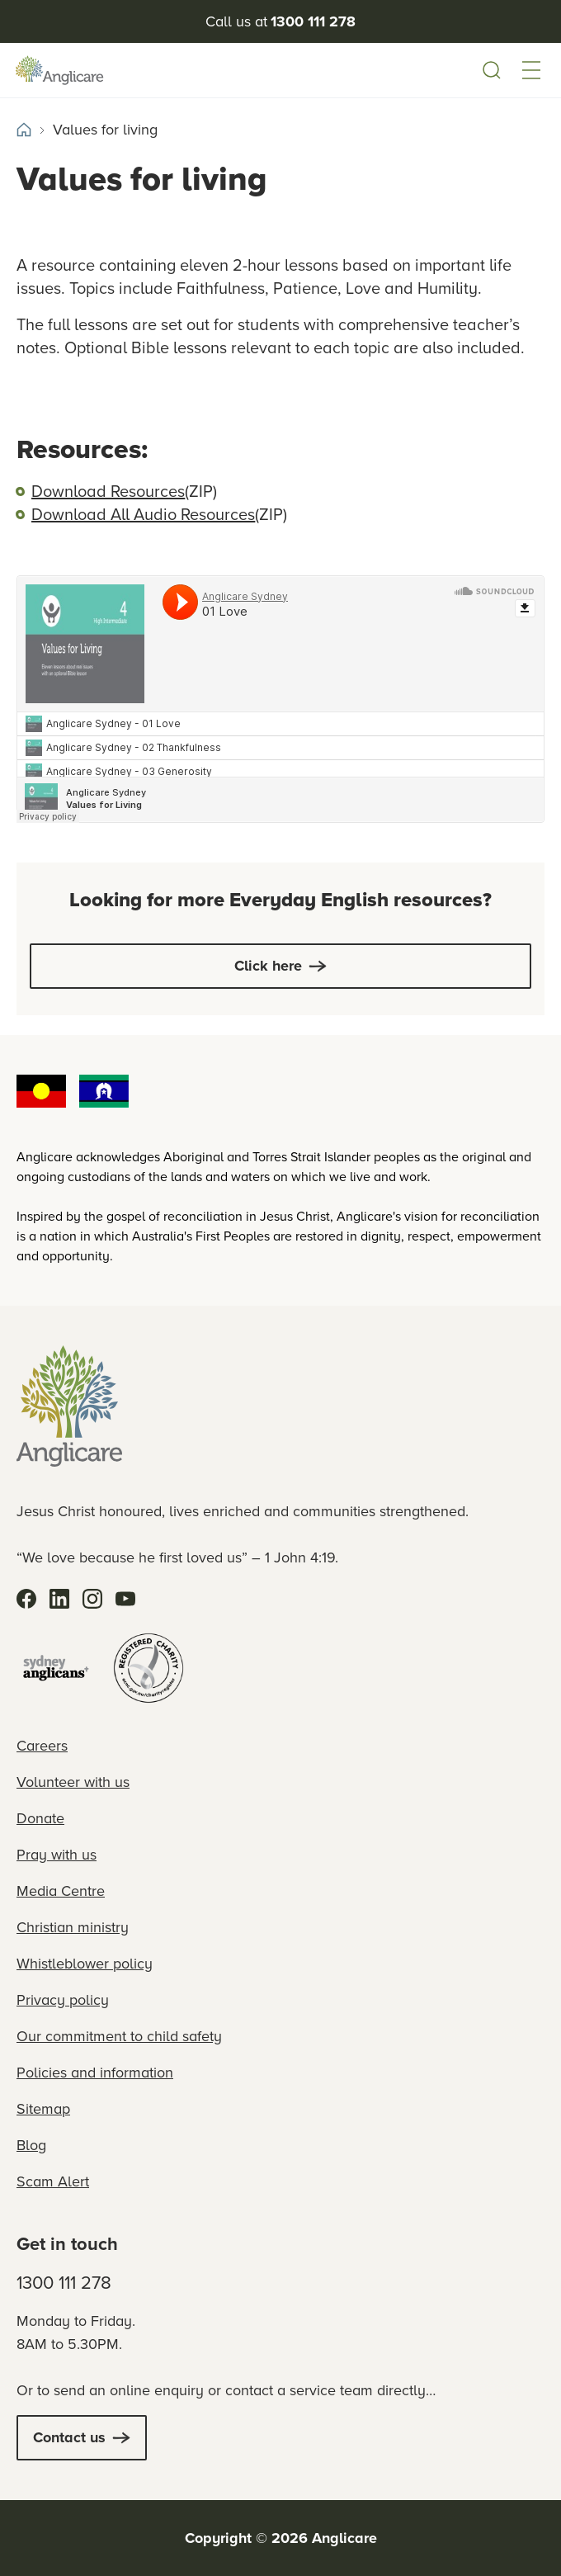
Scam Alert (52, 2181)
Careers (42, 1745)
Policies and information (94, 2072)
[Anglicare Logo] (69, 70)
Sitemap (43, 2109)
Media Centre (60, 1891)
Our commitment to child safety (119, 2036)
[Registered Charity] (148, 1668)
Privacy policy (62, 2000)
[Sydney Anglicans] (56, 1668)
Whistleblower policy (84, 1963)
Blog (31, 2145)
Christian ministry (72, 1927)
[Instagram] (92, 1599)
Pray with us (56, 1854)
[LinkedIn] (59, 1599)
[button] (531, 70)
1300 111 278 (63, 2282)
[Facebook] (26, 1599)
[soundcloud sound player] (280, 699)
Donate (40, 1818)
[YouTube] (125, 1599)
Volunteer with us (73, 1782)
